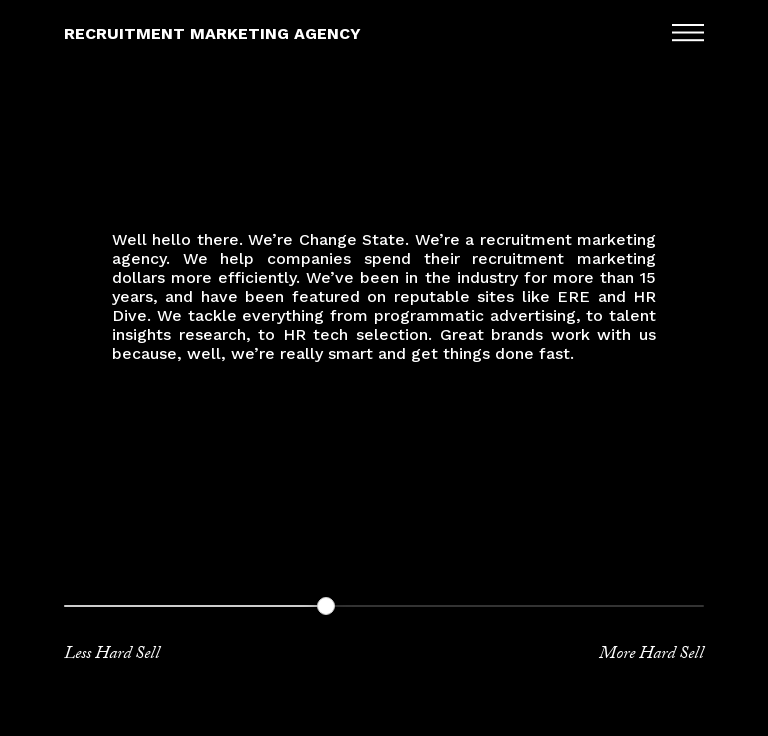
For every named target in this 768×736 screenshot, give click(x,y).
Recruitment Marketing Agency (212, 33)
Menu (688, 32)
